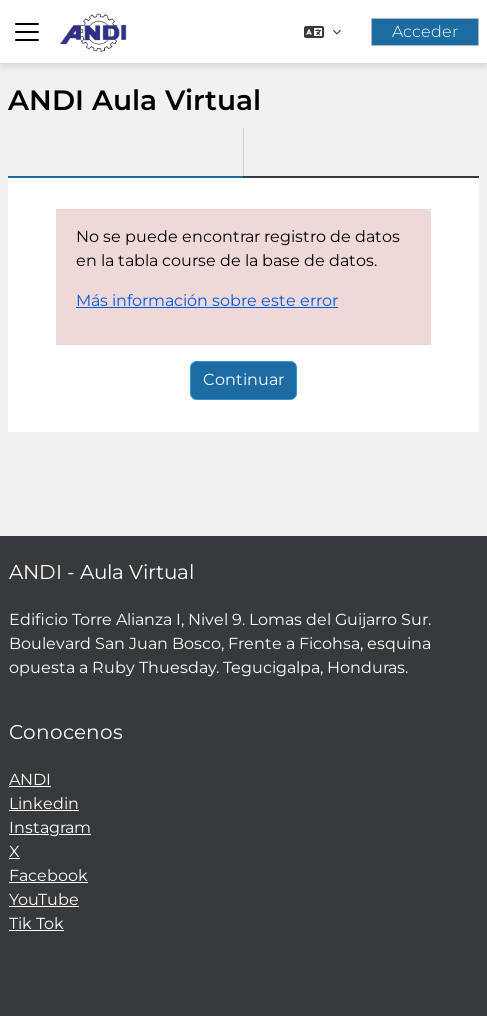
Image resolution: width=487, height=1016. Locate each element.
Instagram (50, 827)
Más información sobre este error (207, 300)
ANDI (30, 779)
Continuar (243, 379)
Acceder (425, 31)
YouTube (44, 899)
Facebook (48, 875)
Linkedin (44, 803)
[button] (322, 32)
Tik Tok (36, 923)
